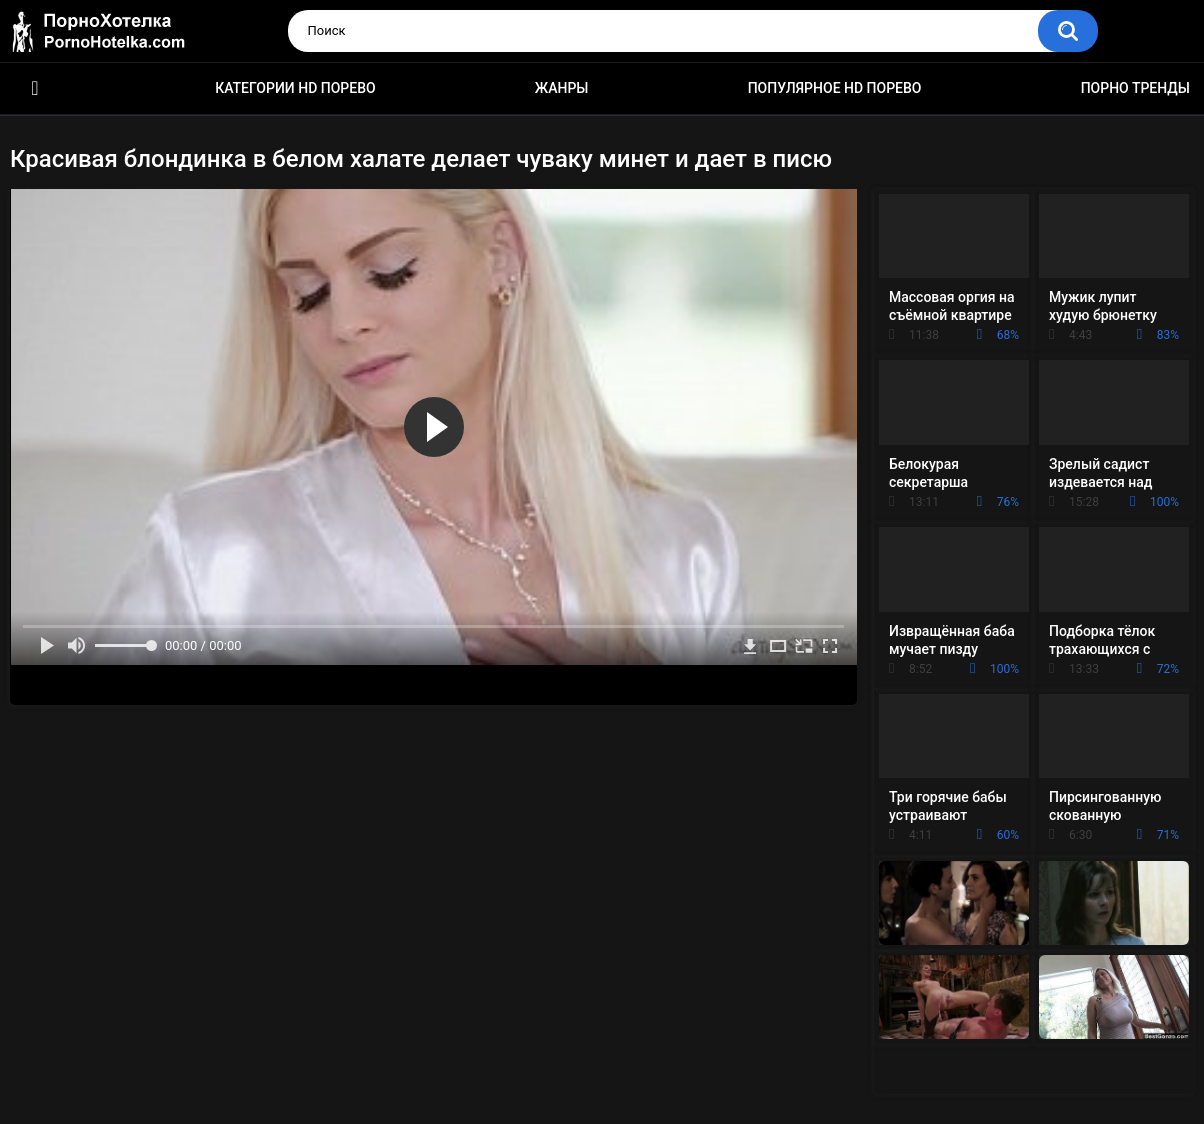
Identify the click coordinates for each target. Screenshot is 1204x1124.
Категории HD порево (295, 88)
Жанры (562, 88)
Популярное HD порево (835, 88)
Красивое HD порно (35, 88)
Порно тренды (1135, 88)
